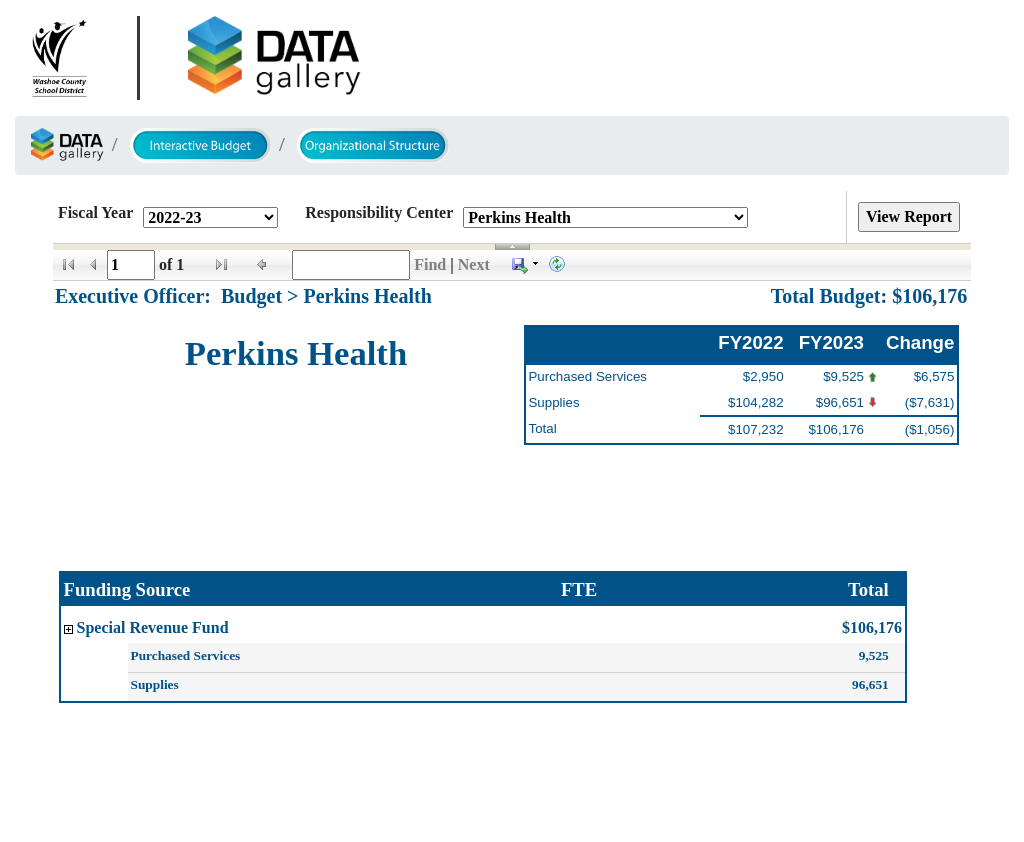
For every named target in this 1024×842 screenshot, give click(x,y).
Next (474, 264)
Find (430, 264)
